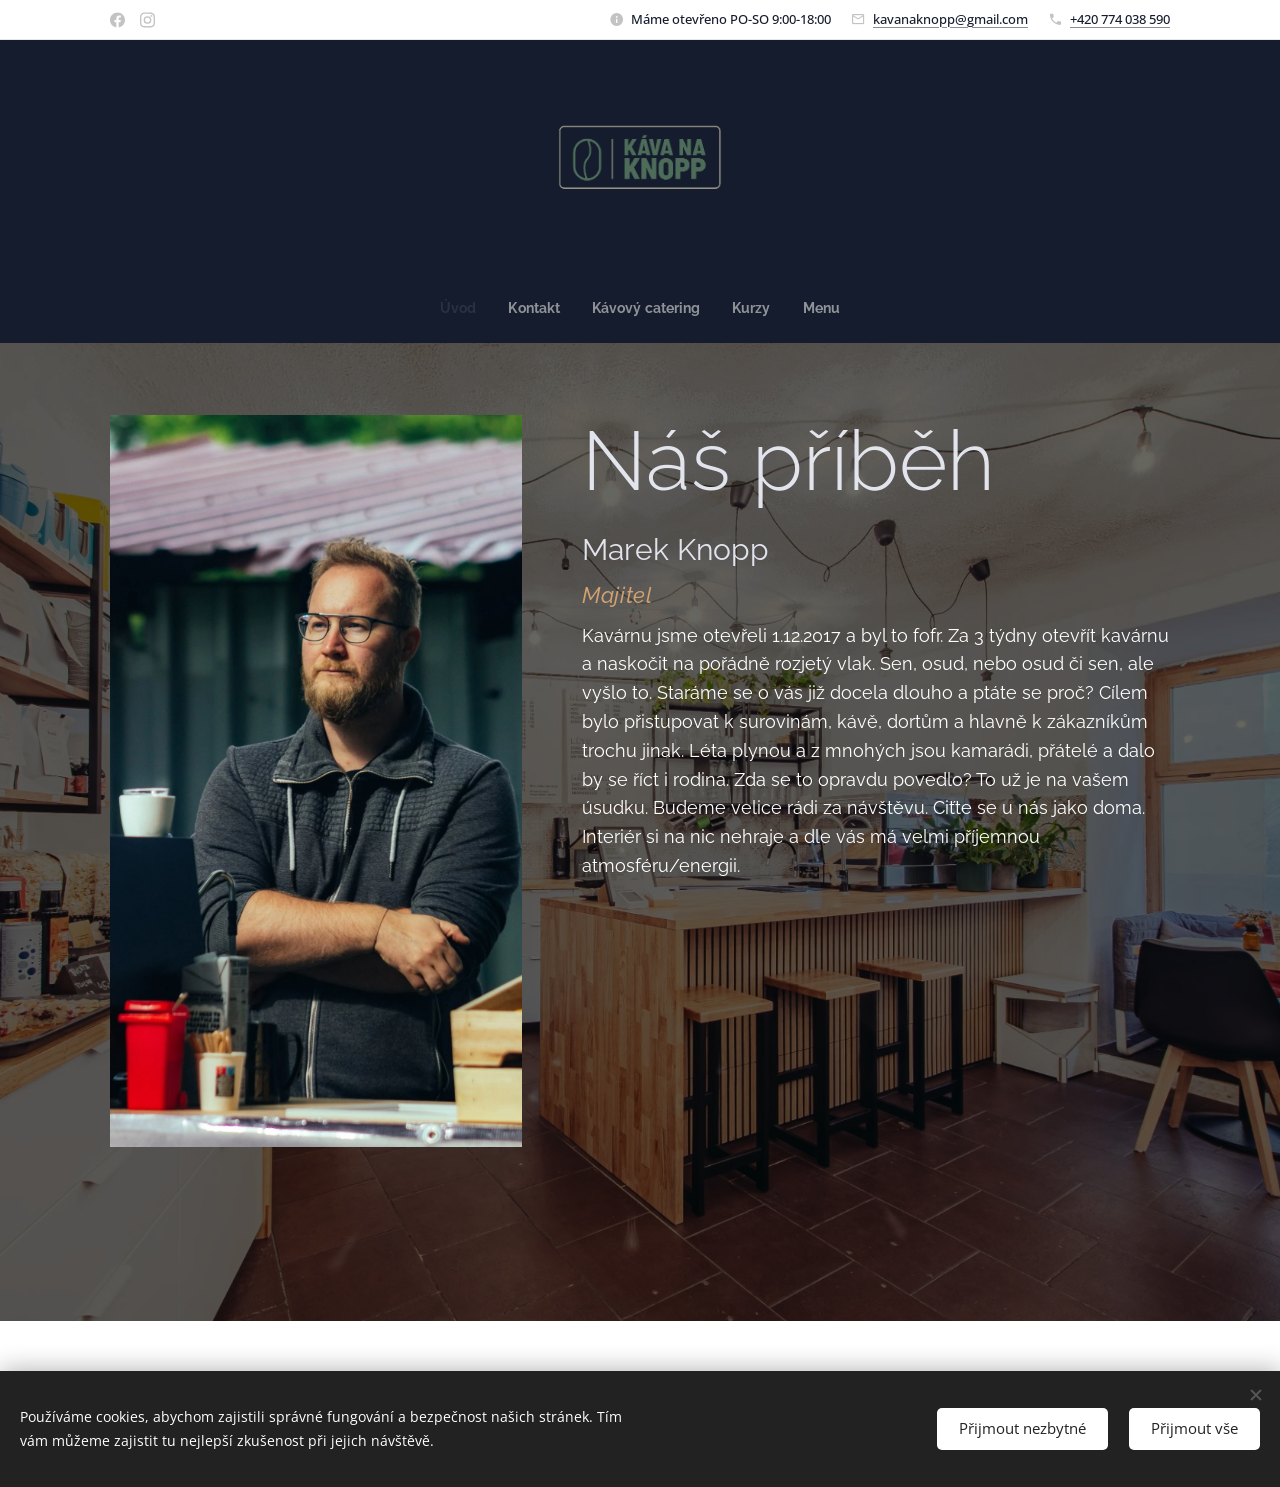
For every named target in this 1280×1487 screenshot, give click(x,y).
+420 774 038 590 (1120, 19)
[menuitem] (456, 308)
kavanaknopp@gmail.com (950, 19)
